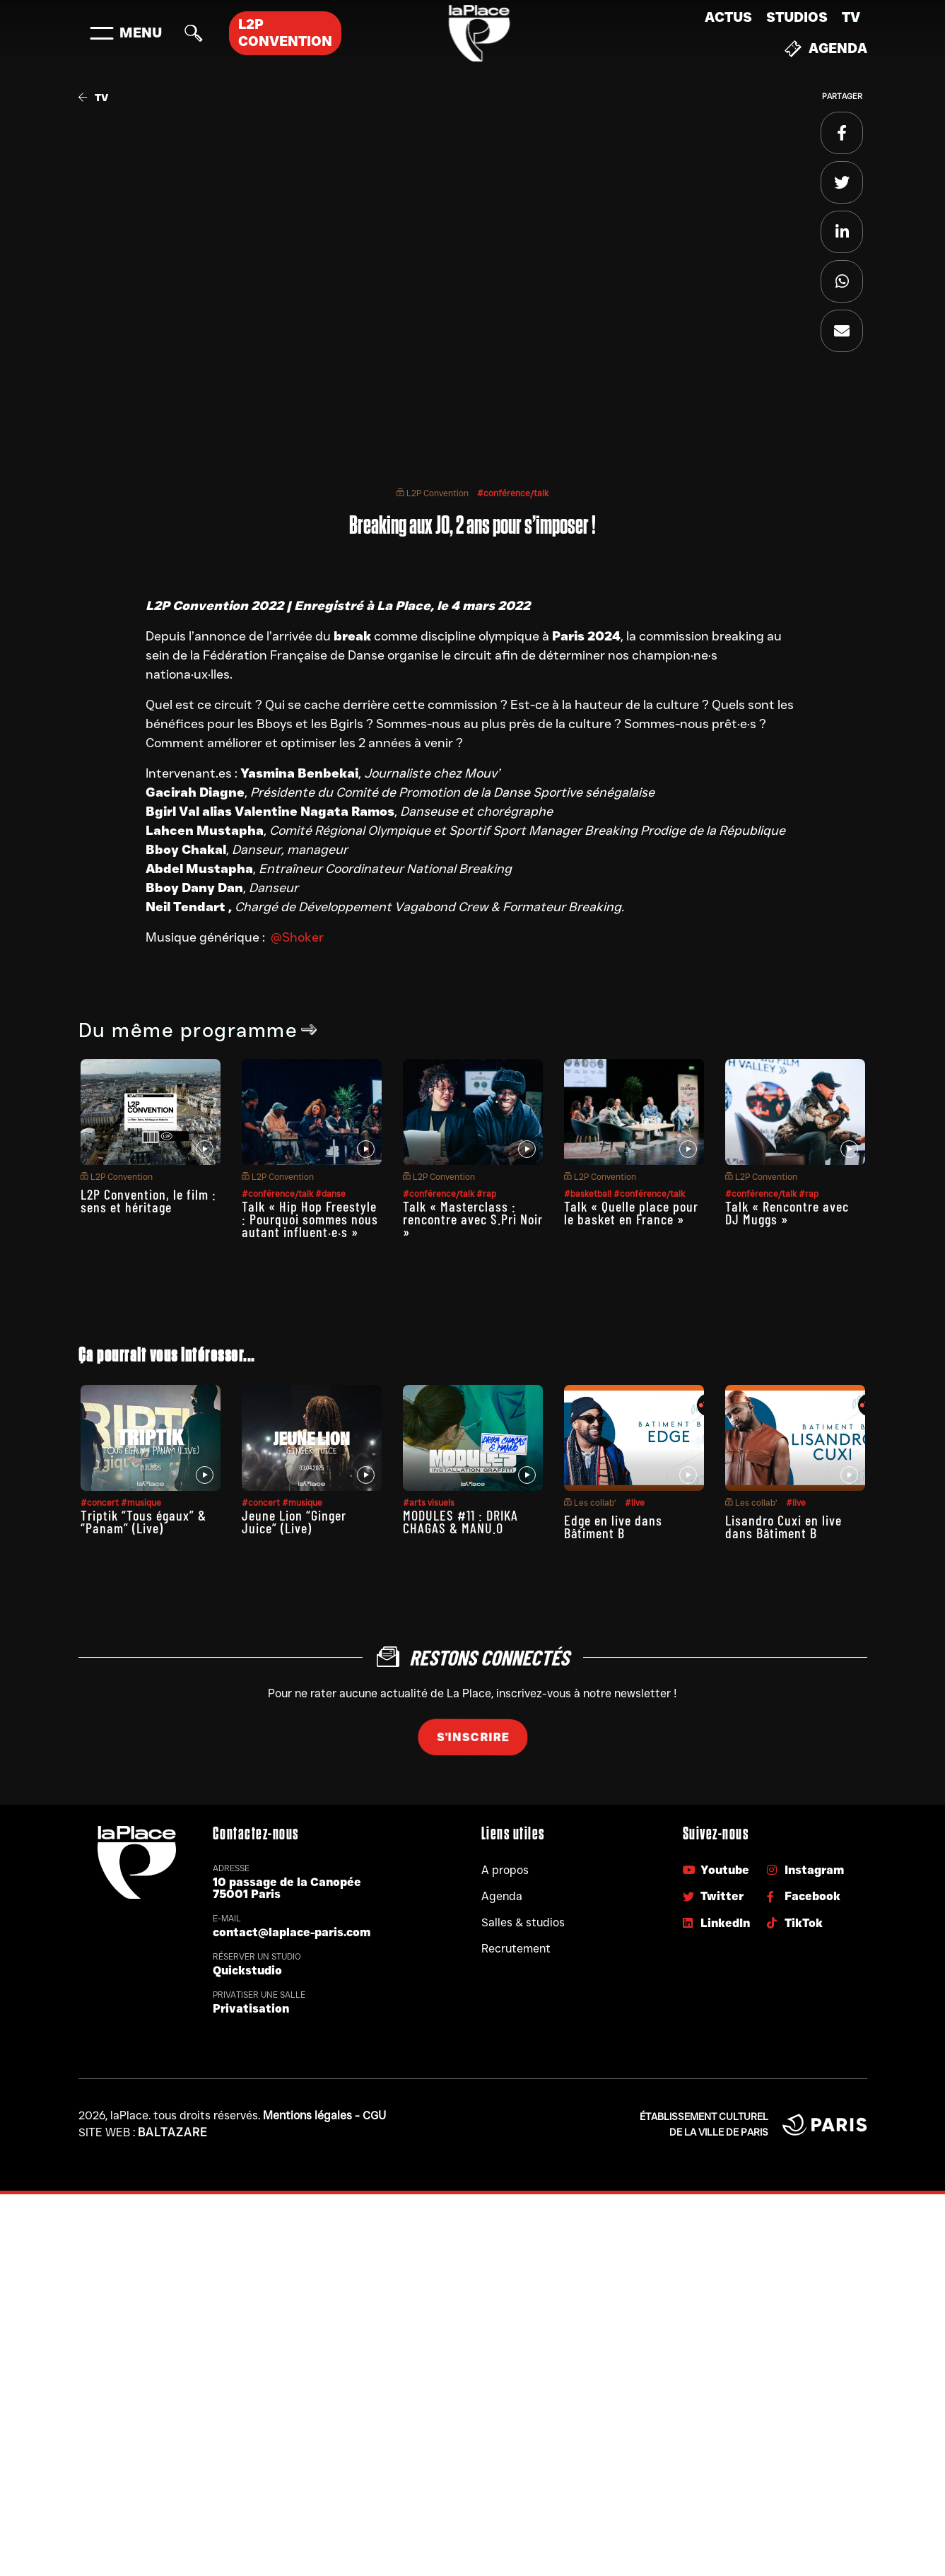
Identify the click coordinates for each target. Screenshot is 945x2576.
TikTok (795, 1923)
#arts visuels (428, 1502)
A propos (505, 1870)
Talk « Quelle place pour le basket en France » (631, 1212)
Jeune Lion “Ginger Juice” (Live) (294, 1521)
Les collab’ (590, 1502)
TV (851, 17)
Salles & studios (523, 1922)
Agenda (826, 48)
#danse (330, 1193)
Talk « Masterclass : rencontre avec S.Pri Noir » (473, 1219)
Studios (797, 17)
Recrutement (516, 1948)
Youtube (716, 1870)
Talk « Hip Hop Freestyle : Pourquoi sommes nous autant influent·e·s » (310, 1219)
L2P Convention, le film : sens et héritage (148, 1200)
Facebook (803, 1896)
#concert (101, 1502)
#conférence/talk (512, 493)
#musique (141, 1502)
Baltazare (173, 2132)
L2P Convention (433, 493)
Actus (728, 17)
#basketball (589, 1193)
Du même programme (198, 1030)
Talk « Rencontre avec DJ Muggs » (787, 1212)
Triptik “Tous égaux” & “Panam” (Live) (143, 1521)
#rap (486, 1193)
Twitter (713, 1896)
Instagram (805, 1870)
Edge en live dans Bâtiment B (613, 1526)
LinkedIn (716, 1923)
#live (635, 1502)
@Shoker (297, 937)
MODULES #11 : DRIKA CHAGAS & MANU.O (460, 1521)
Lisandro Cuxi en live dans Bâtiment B (783, 1526)
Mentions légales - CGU (324, 2115)
